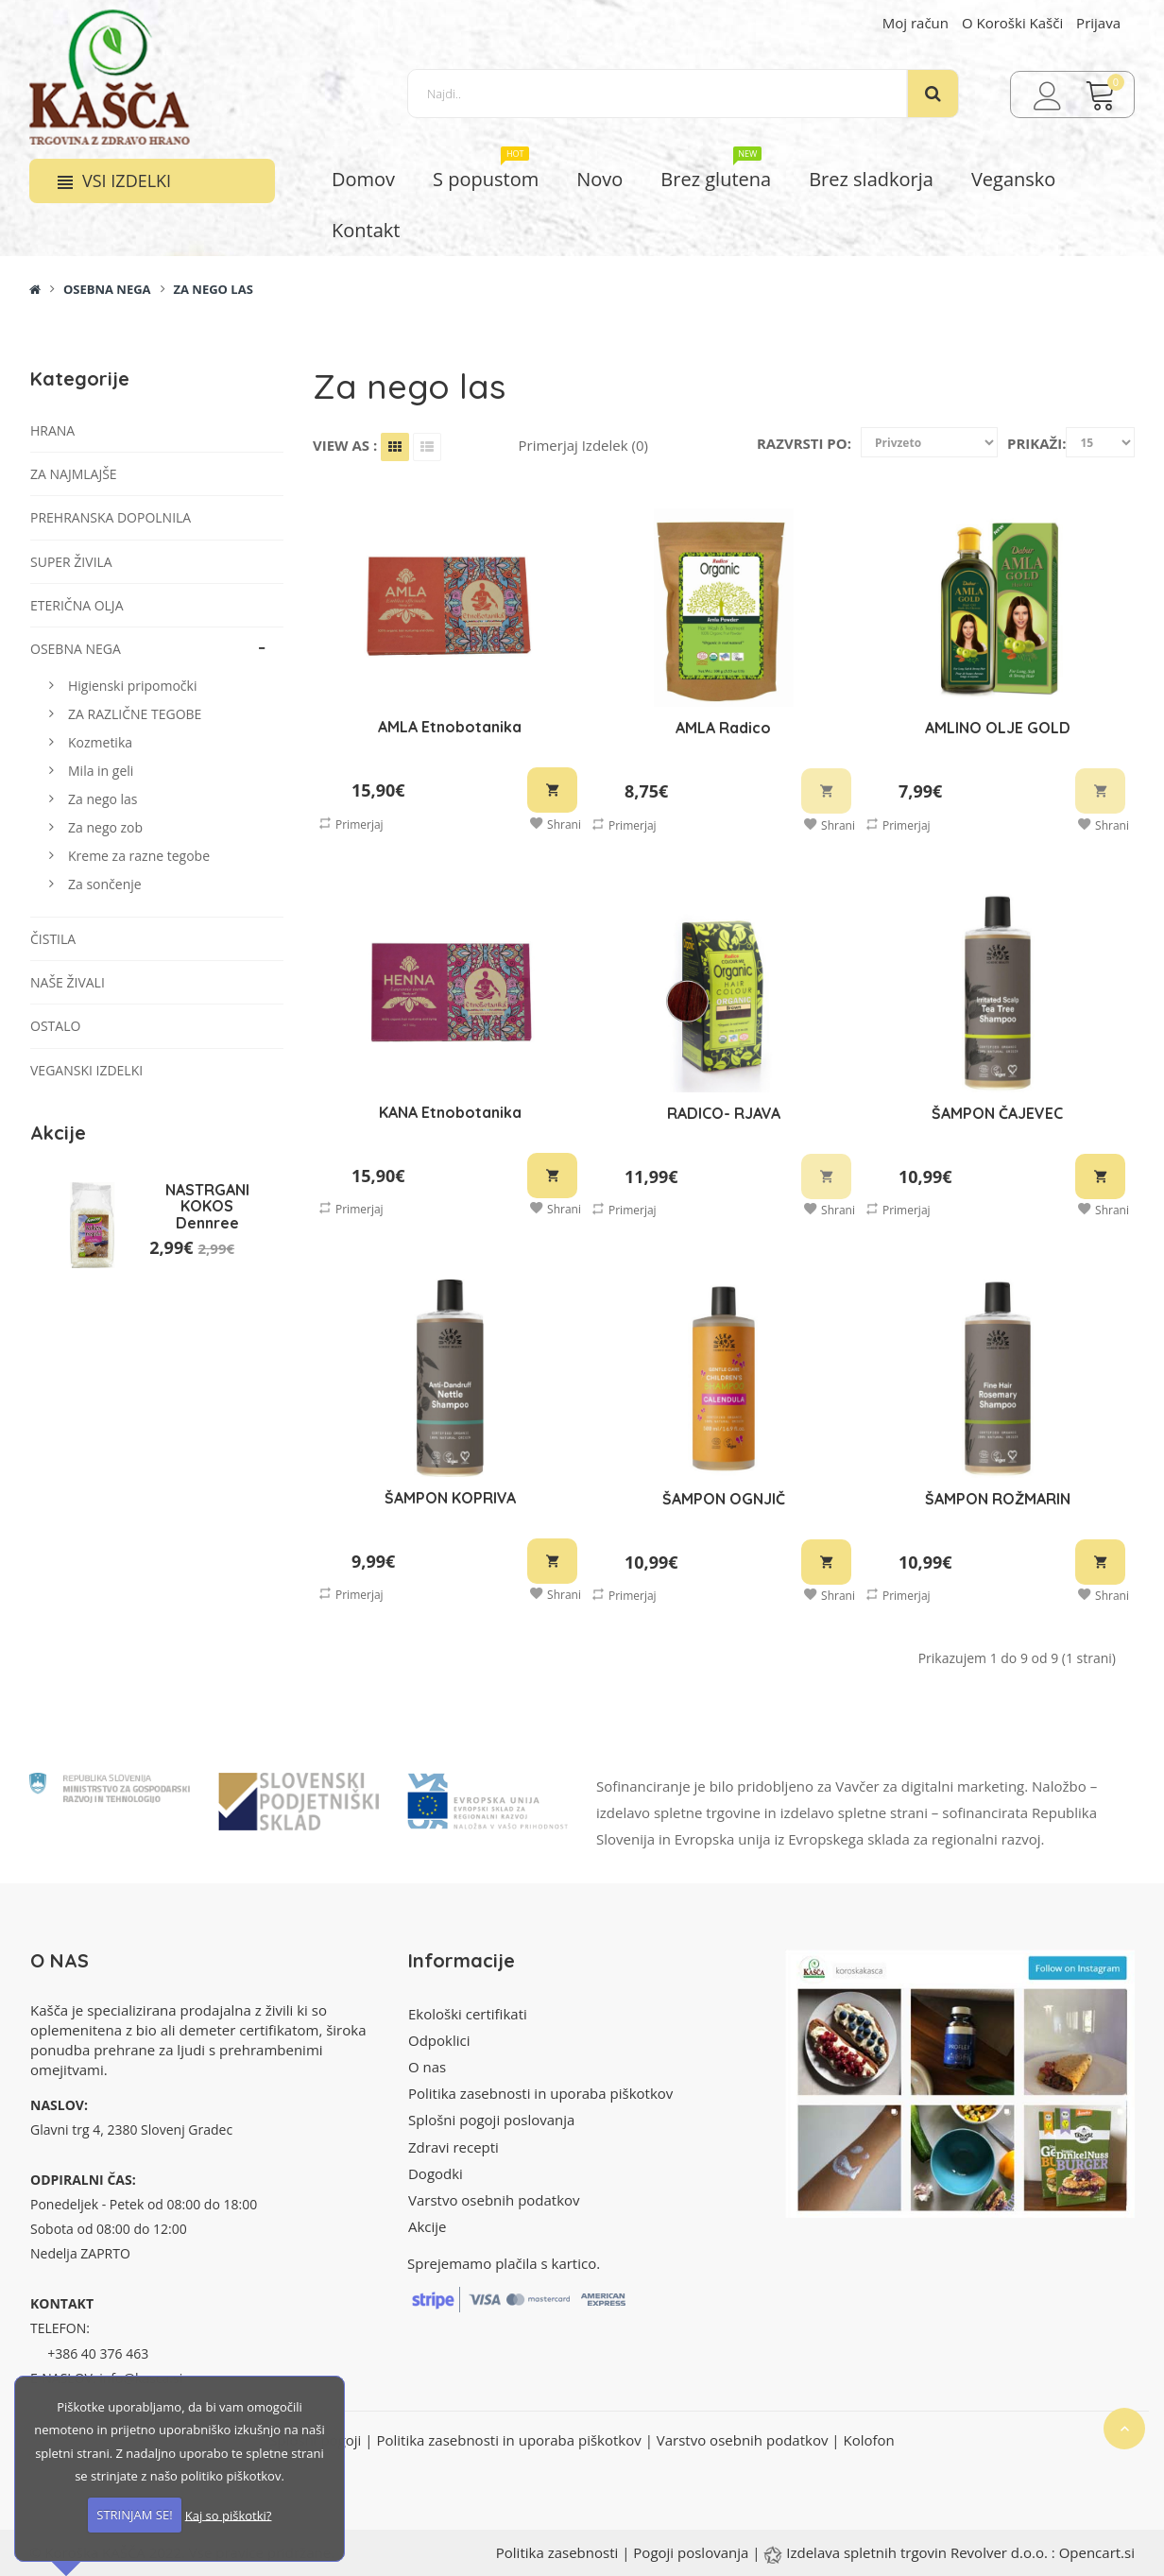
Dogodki (435, 2173)
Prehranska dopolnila (110, 517)
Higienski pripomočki (132, 686)
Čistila (53, 939)
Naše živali (67, 982)
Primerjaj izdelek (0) (583, 445)
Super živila (71, 562)
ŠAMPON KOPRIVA (450, 1497)
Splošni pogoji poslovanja (491, 2119)
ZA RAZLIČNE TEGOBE (134, 714)
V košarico (552, 790)
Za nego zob (105, 827)
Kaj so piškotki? (228, 2514)
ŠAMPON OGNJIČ (723, 1498)
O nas (427, 2066)
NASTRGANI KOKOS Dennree (207, 1206)
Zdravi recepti (453, 2147)
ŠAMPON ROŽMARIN (997, 1498)
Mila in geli (100, 771)
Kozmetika (100, 742)
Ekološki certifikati (467, 2013)
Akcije (427, 2226)
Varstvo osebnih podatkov (494, 2199)
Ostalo (55, 1026)
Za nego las (212, 289)
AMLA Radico (723, 727)
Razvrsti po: (804, 443)
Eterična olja (76, 605)
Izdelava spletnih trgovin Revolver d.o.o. (919, 2552)
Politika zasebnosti (557, 2552)
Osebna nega (107, 289)
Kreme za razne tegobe (139, 856)
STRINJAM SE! (134, 2514)
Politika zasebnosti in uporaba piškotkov (540, 2093)
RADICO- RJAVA (723, 1113)
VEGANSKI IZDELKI (86, 1070)
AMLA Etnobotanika (450, 726)
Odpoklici (439, 2040)
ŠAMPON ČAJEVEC (997, 1113)
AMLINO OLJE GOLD (997, 727)
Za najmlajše (73, 474)
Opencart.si (1097, 2552)
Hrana (52, 430)
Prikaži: (1037, 443)
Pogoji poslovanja (690, 2552)
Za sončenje (105, 884)
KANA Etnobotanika (450, 1112)
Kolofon (868, 2439)
